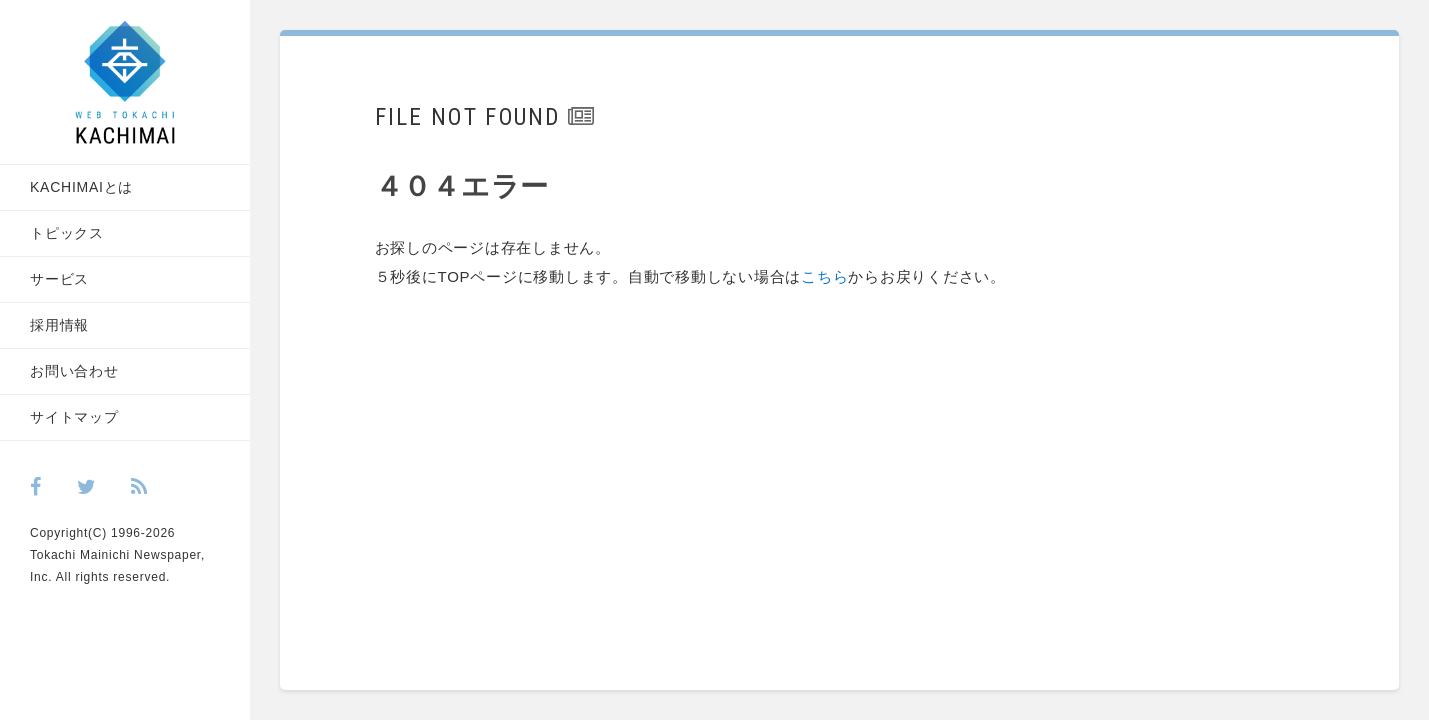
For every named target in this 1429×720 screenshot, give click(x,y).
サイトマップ (74, 417)
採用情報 (59, 325)
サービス (59, 279)
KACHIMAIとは (81, 187)
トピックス (67, 233)
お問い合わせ (74, 371)
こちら (824, 276)
